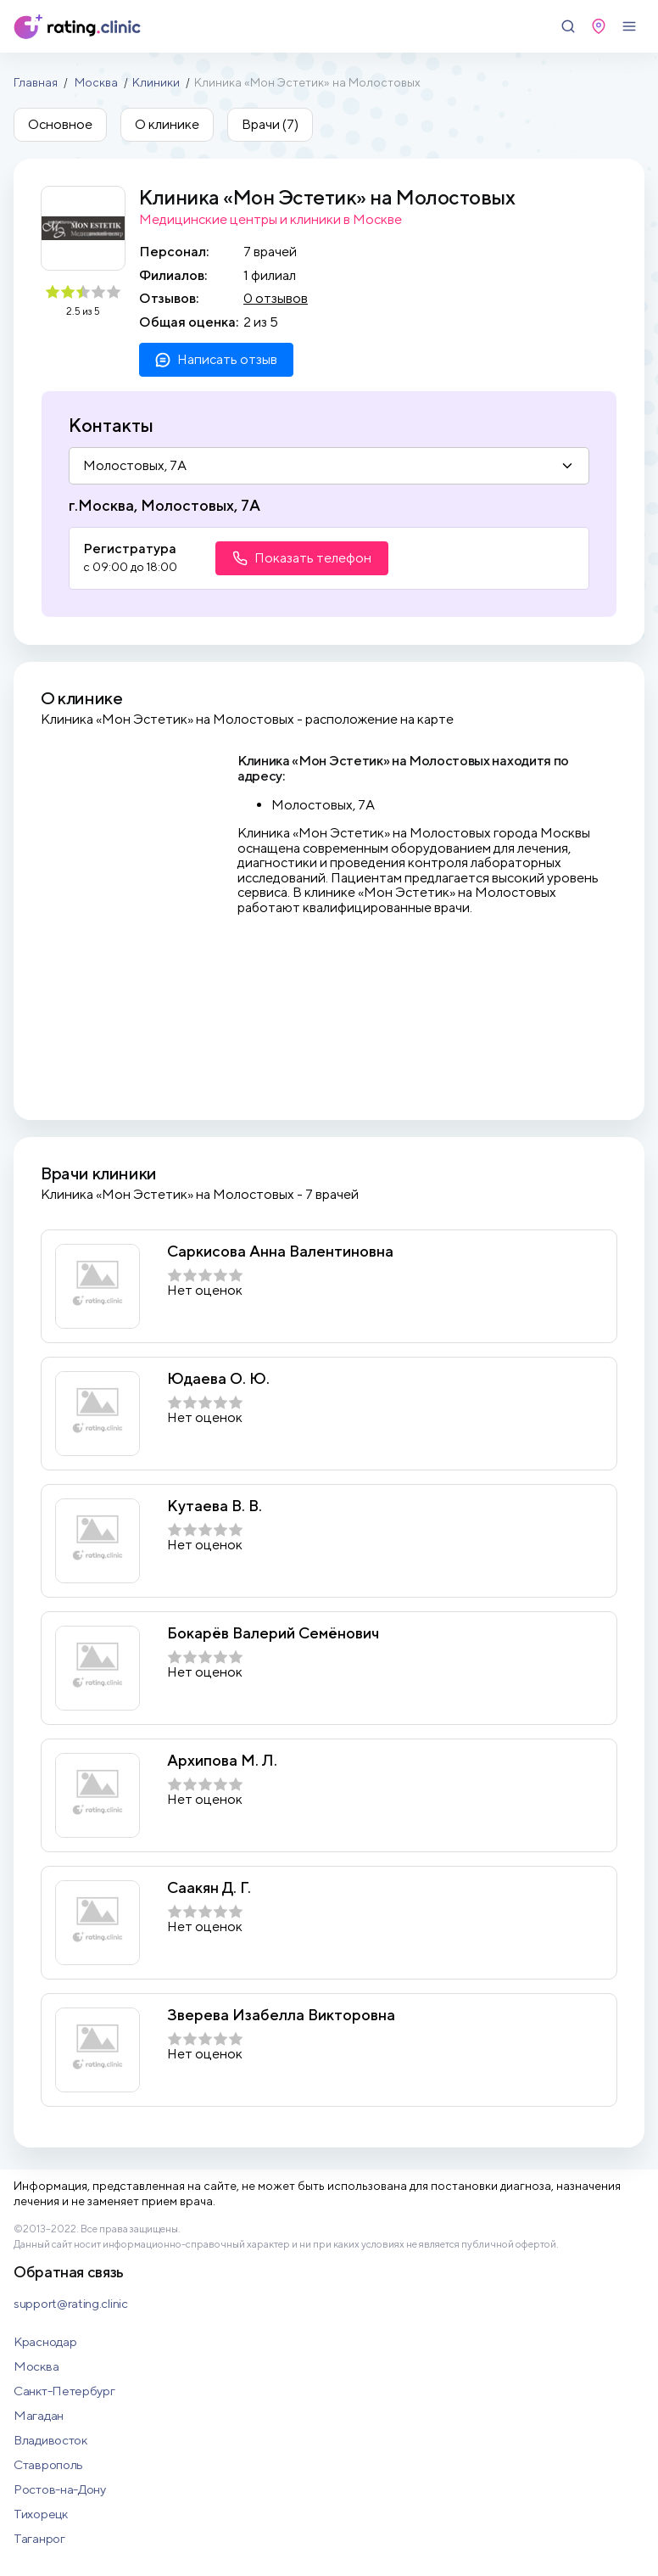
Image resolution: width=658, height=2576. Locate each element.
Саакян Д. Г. (209, 1888)
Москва (96, 82)
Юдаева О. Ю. (218, 1378)
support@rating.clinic (71, 2303)
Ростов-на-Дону (60, 2489)
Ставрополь (48, 2464)
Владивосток (50, 2440)
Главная (36, 82)
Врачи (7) (270, 124)
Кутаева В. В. (214, 1506)
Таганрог (39, 2538)
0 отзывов (275, 298)
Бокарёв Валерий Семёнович (273, 1633)
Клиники (156, 82)
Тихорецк (41, 2513)
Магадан (39, 2415)
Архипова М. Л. (222, 1760)
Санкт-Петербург (64, 2390)
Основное (60, 124)
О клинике (167, 124)
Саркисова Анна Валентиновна (280, 1251)
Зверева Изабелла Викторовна (281, 2015)
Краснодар (45, 2341)
